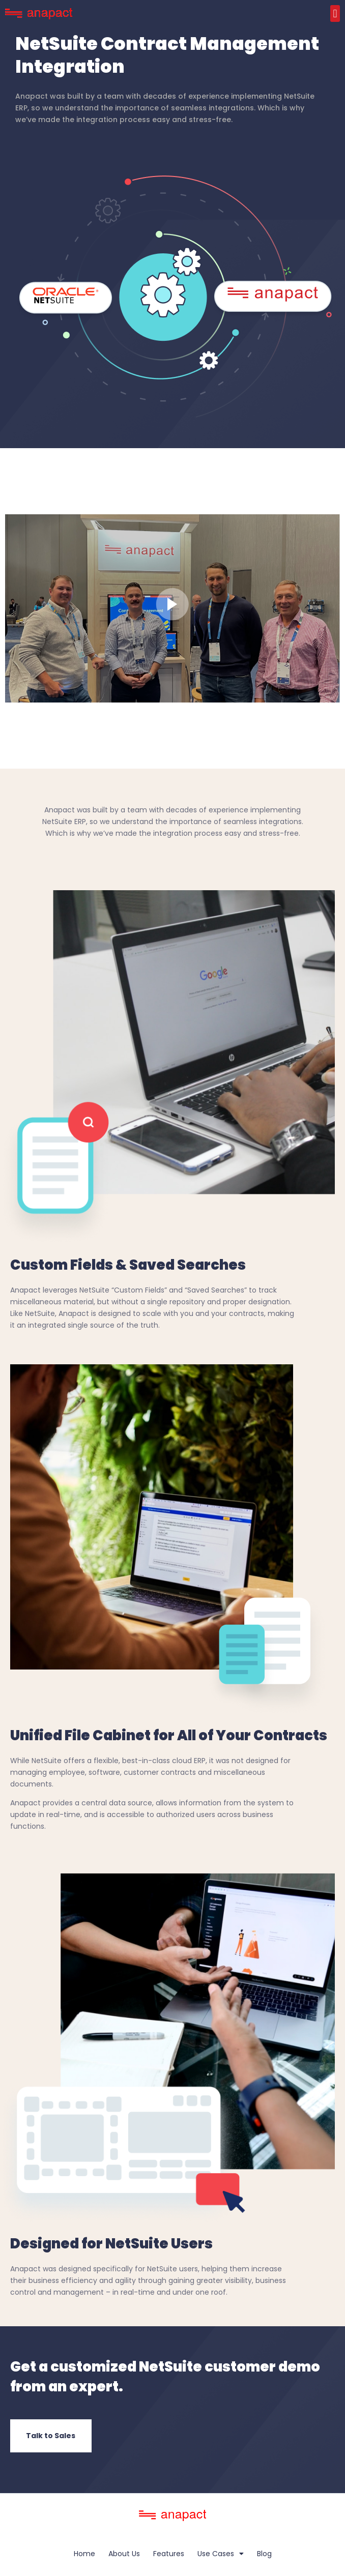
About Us (124, 2554)
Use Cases (220, 2553)
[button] (335, 13)
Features (168, 2554)
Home (84, 2554)
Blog (264, 2554)
